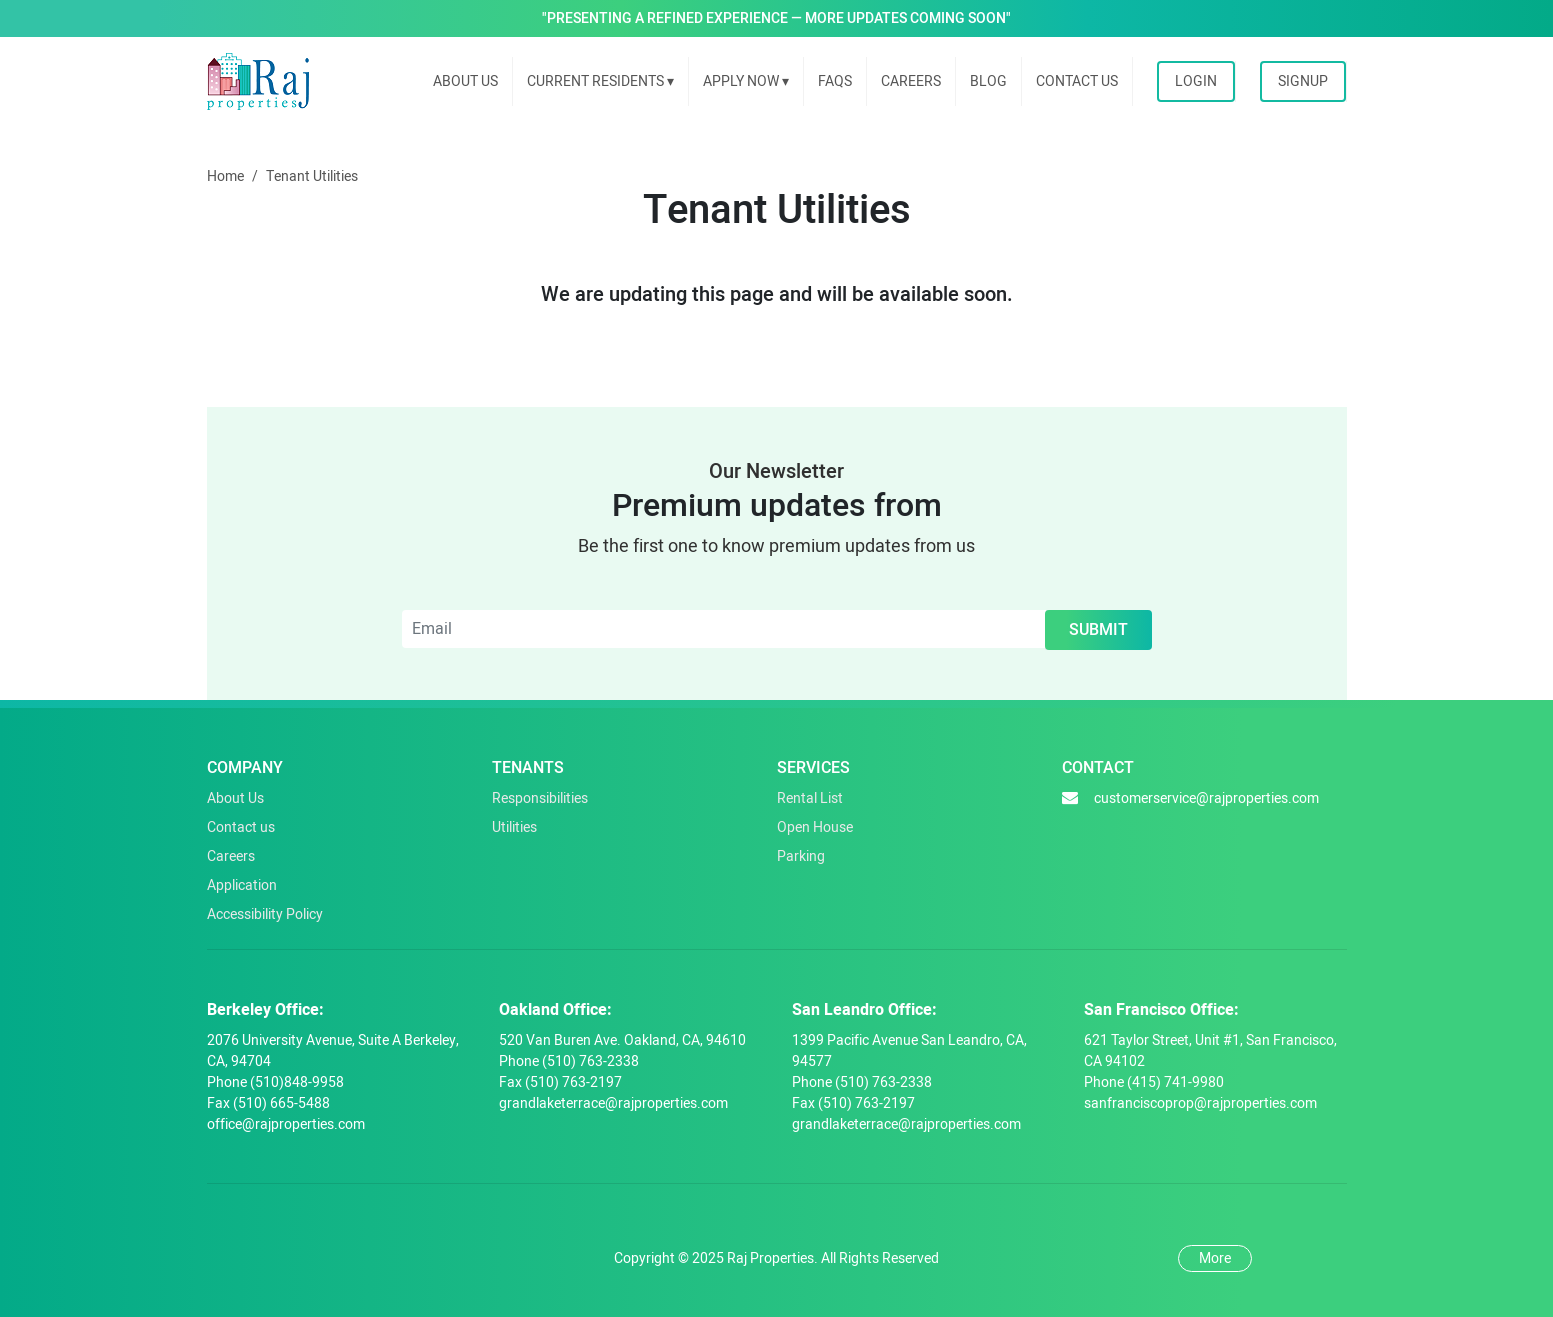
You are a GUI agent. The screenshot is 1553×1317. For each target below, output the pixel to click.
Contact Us (1077, 81)
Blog (988, 81)
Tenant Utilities (312, 176)
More (1215, 1258)
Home (225, 176)
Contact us (241, 827)
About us (465, 81)
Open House (815, 827)
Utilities (514, 827)
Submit (1098, 630)
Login (1196, 81)
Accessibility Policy (265, 914)
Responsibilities (540, 798)
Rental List (810, 798)
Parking (801, 856)
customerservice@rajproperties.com (1190, 798)
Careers (911, 81)
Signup (1303, 81)
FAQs (835, 81)
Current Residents (600, 81)
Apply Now (746, 81)
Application (242, 885)
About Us (235, 798)
